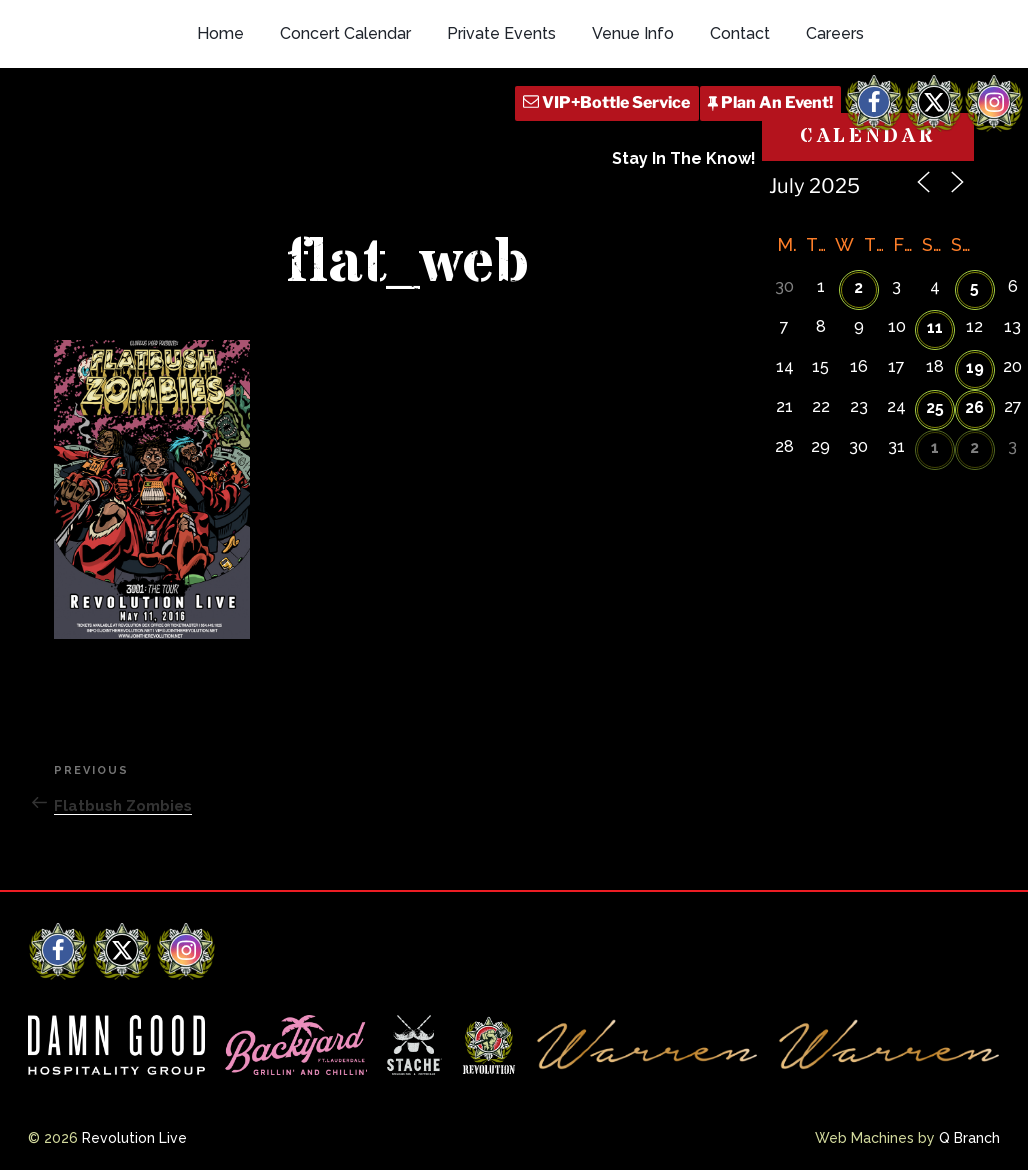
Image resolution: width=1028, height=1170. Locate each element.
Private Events (501, 33)
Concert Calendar (345, 33)
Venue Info (633, 33)
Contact (740, 33)
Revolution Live (134, 1138)
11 (935, 327)
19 (975, 367)
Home (220, 33)
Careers (835, 33)
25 (935, 407)
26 (974, 407)
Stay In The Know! (684, 158)
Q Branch (969, 1138)
